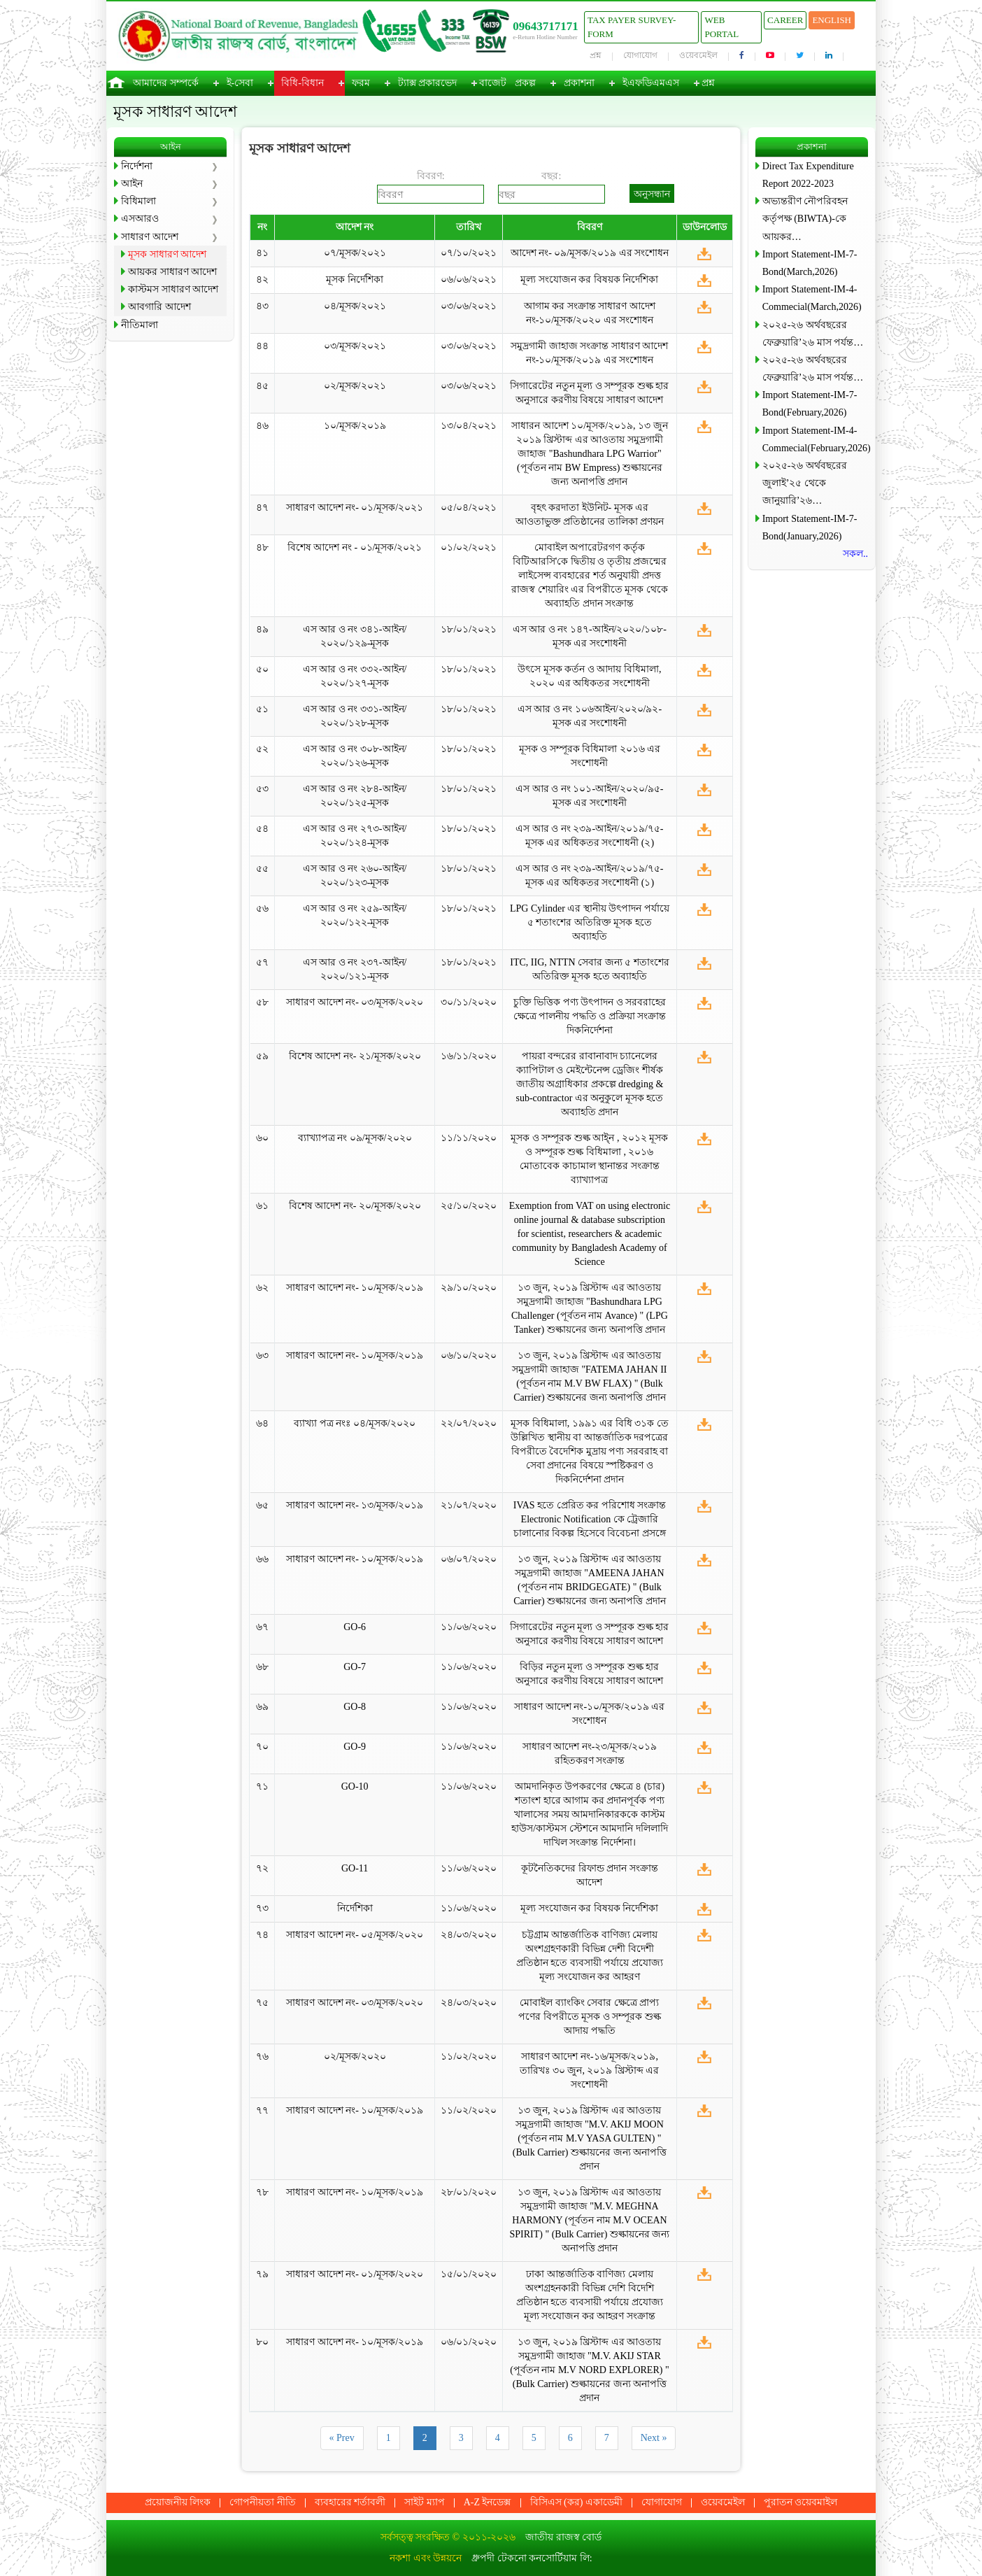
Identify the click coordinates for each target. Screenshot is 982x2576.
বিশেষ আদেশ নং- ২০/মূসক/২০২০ (355, 1206)
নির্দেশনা (136, 166)
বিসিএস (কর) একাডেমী (576, 2502)
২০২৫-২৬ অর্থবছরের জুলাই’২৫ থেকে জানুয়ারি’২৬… (804, 483)
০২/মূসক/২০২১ (355, 386)
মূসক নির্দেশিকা (354, 279)
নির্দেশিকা (355, 1908)
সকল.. (855, 554)
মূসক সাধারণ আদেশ (167, 254)
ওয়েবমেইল (698, 55)
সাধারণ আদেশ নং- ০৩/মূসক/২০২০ (354, 1002)
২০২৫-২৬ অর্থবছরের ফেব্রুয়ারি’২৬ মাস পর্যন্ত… (813, 334)
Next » (654, 2438)
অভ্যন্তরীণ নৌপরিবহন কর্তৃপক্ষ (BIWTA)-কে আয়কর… (805, 218)
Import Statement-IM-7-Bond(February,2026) (810, 404)
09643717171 (545, 26)
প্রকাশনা (579, 83)
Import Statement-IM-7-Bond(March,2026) (810, 263)
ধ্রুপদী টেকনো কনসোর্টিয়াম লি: (531, 2558)
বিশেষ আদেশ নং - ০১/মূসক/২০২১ (354, 547)
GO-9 (354, 1746)
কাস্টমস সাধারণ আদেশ (173, 289)
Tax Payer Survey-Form (632, 27)
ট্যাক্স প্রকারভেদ (427, 83)
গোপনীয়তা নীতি (262, 2502)
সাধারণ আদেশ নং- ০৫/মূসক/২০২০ (354, 1935)
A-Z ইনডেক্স (487, 2502)
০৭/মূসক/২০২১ (355, 253)
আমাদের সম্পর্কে (166, 83)
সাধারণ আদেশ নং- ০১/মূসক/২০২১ (354, 507)
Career (785, 20)
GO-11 (354, 1868)
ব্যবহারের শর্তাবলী (350, 2502)
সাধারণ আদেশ (149, 237)
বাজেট (492, 83)
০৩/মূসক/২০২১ (355, 346)
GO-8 (354, 1706)
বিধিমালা (138, 201)
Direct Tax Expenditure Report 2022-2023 (808, 175)
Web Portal (721, 27)
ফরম (361, 83)
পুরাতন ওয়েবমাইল (801, 2502)
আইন (132, 183)
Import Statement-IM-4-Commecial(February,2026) (815, 439)
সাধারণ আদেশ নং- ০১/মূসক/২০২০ (354, 2274)
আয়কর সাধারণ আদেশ (172, 272)
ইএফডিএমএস (650, 83)
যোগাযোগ (640, 55)
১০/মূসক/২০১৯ (355, 425)
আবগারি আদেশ (159, 307)
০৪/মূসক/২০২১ (355, 306)
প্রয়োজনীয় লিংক (178, 2502)
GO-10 (355, 1786)
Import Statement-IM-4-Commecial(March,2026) (812, 298)
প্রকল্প (525, 83)
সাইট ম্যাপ (424, 2502)
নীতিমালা (139, 325)
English (831, 20)
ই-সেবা (240, 83)
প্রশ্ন (596, 55)
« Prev (342, 2438)
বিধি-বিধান (302, 83)
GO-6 (354, 1627)
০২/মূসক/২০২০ (355, 2056)
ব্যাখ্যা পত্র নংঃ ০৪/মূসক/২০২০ (354, 1423)
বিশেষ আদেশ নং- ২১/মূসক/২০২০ (355, 1056)
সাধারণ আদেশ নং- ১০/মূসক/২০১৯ (354, 1287)
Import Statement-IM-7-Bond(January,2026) (810, 528)
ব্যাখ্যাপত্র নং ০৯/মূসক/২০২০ (355, 1138)
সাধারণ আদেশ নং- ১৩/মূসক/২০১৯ (354, 1505)
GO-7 (354, 1667)
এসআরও (140, 218)
